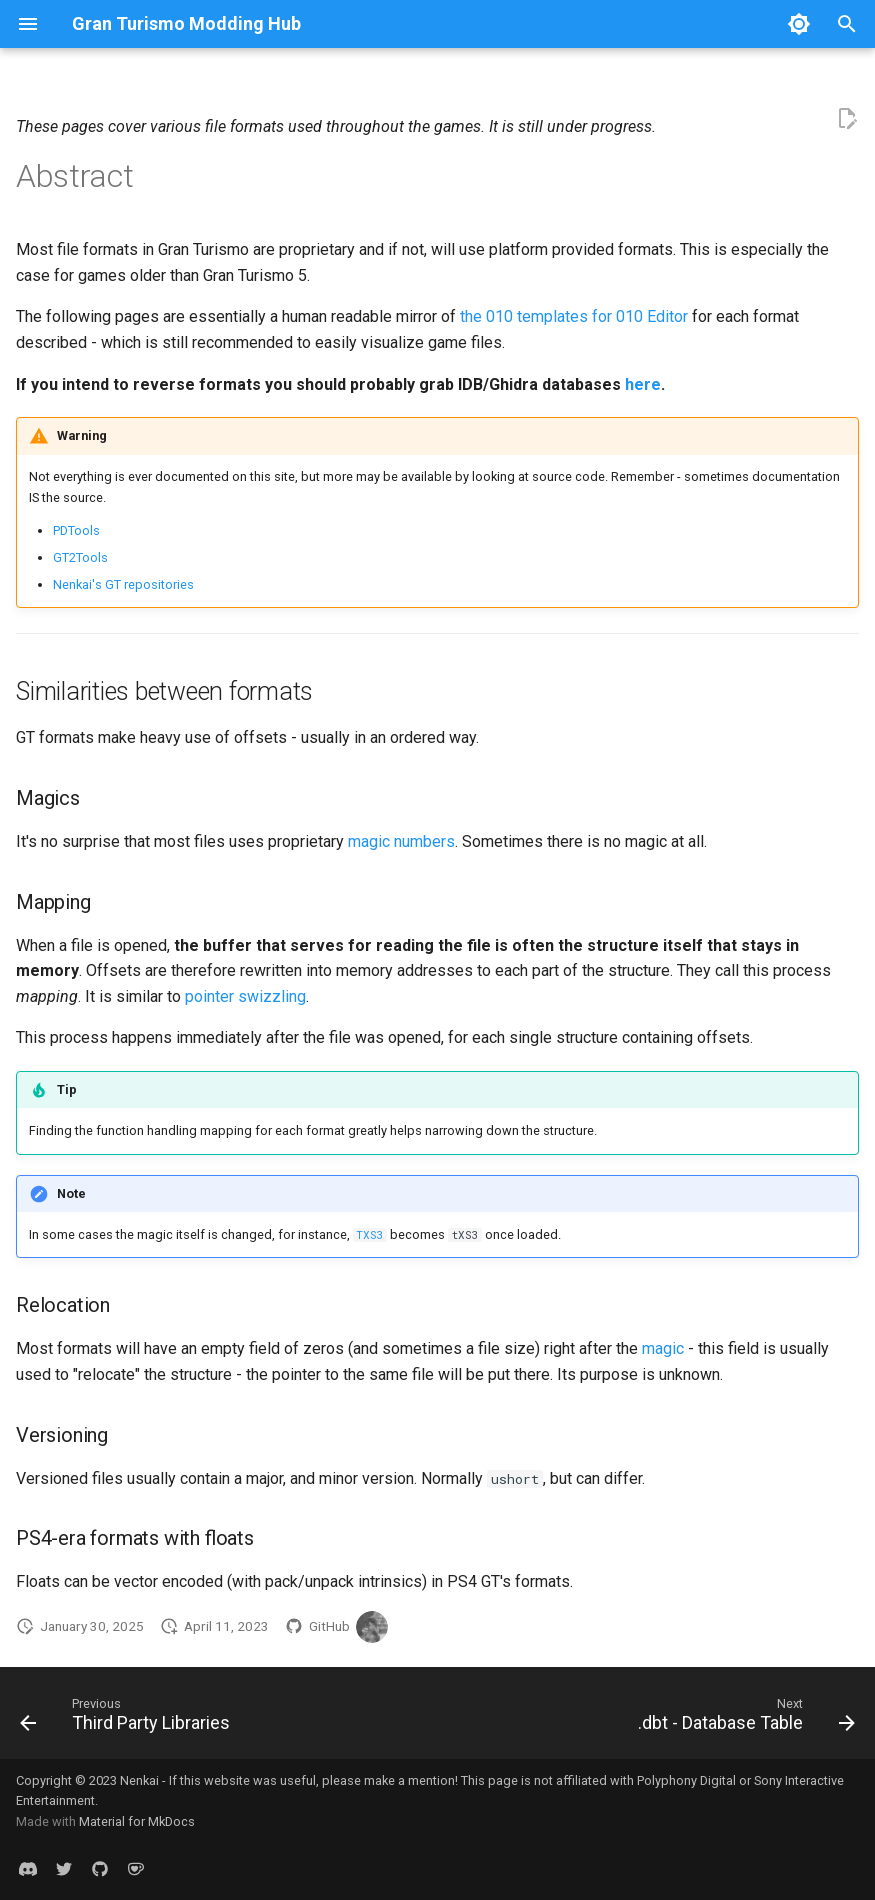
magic (663, 1348)
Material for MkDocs (137, 1821)
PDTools (76, 530)
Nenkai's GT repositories (123, 584)
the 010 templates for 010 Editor (574, 316)
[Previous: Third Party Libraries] (129, 1719)
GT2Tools (80, 557)
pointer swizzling (245, 996)
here (643, 384)
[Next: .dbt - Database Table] (742, 1719)
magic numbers (401, 841)
